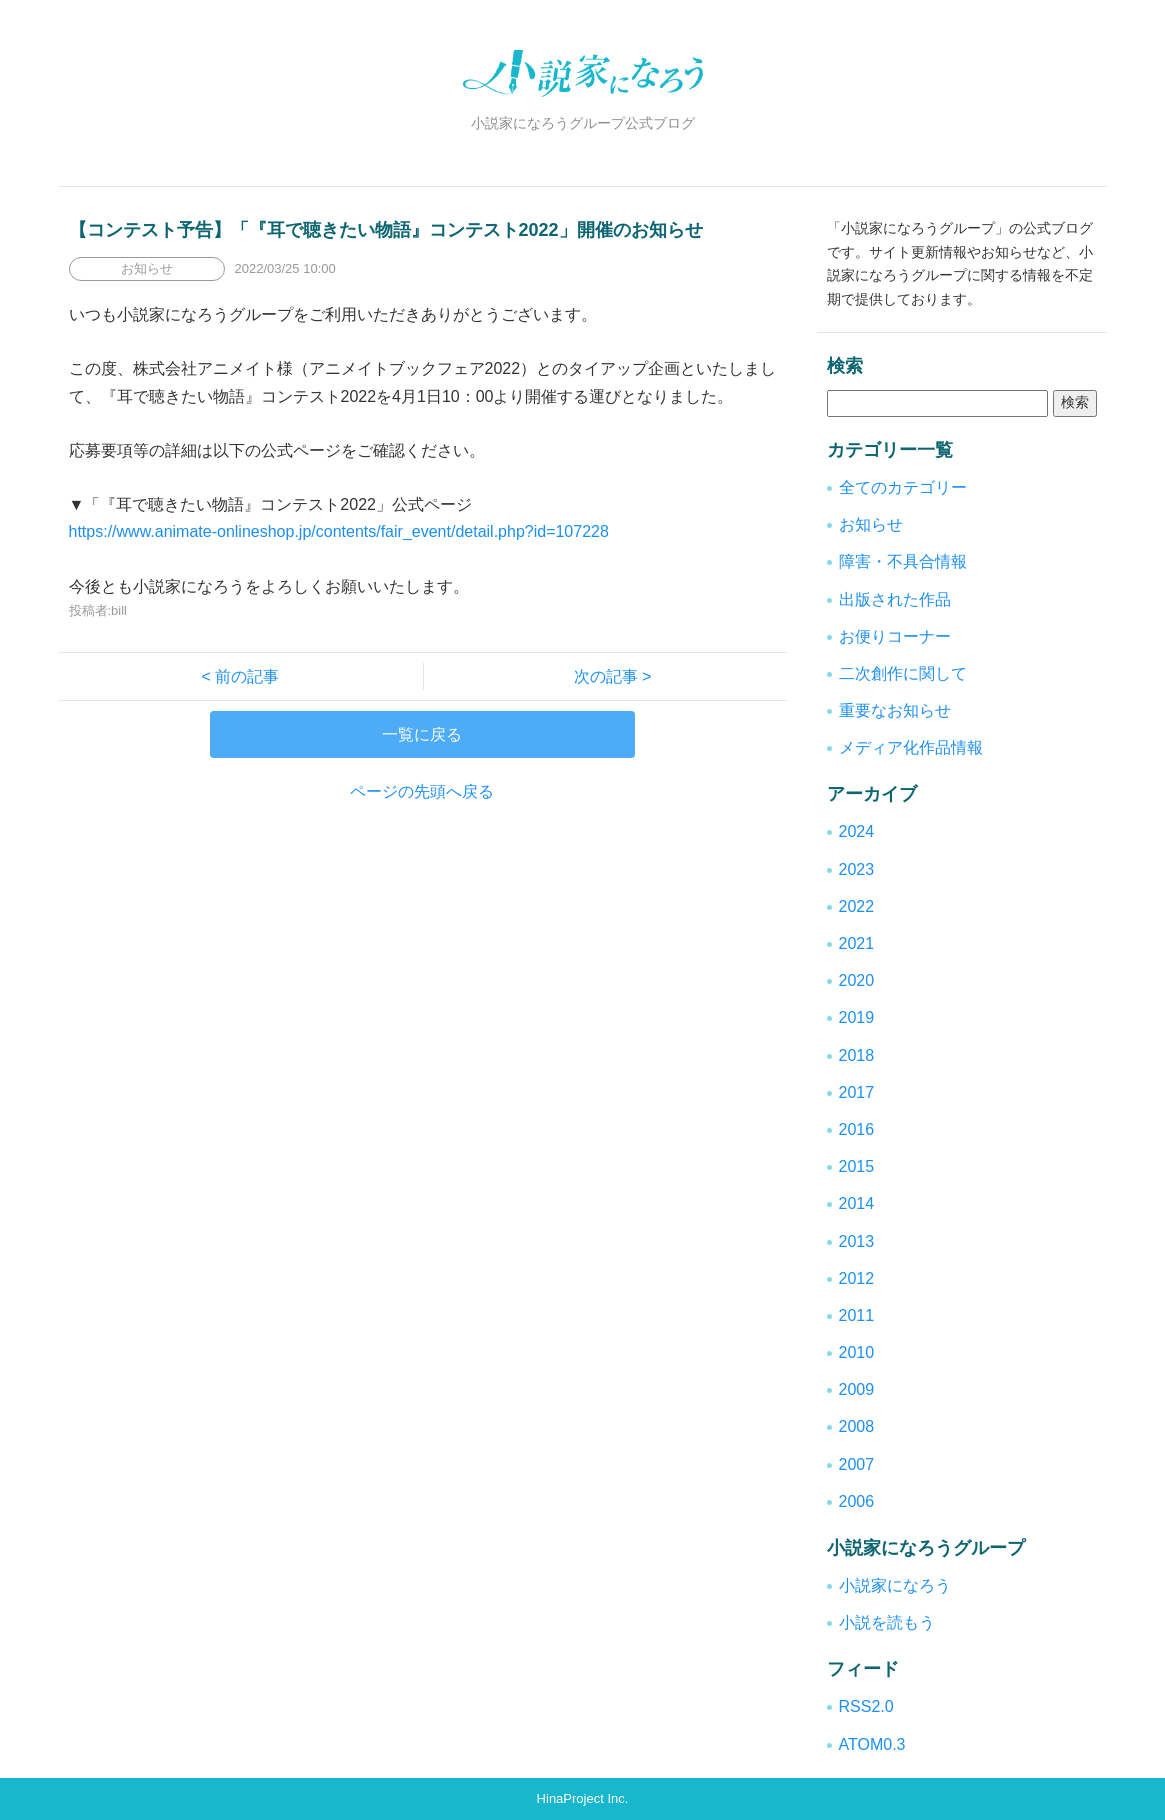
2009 (857, 1389)
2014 (857, 1203)
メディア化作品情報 (911, 747)
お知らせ (871, 524)
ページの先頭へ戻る (422, 791)
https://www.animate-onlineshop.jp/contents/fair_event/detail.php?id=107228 (339, 531)
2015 (857, 1166)
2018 (857, 1055)
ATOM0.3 (872, 1744)
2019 (857, 1017)
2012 (857, 1278)
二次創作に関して (903, 673)
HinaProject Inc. (583, 1798)
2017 (857, 1092)
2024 (857, 831)
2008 (857, 1426)
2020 (857, 980)
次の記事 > (605, 676)
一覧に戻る (422, 734)
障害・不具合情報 (903, 561)
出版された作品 (895, 599)
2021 (857, 943)
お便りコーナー (895, 636)
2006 (857, 1501)
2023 (857, 869)
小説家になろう (895, 1585)
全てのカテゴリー (903, 487)
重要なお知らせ (895, 710)
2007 (857, 1464)
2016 (857, 1129)
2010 (857, 1352)
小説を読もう (887, 1622)
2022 (857, 906)
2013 (857, 1241)
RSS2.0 (866, 1706)
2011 (857, 1315)
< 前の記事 (249, 676)
